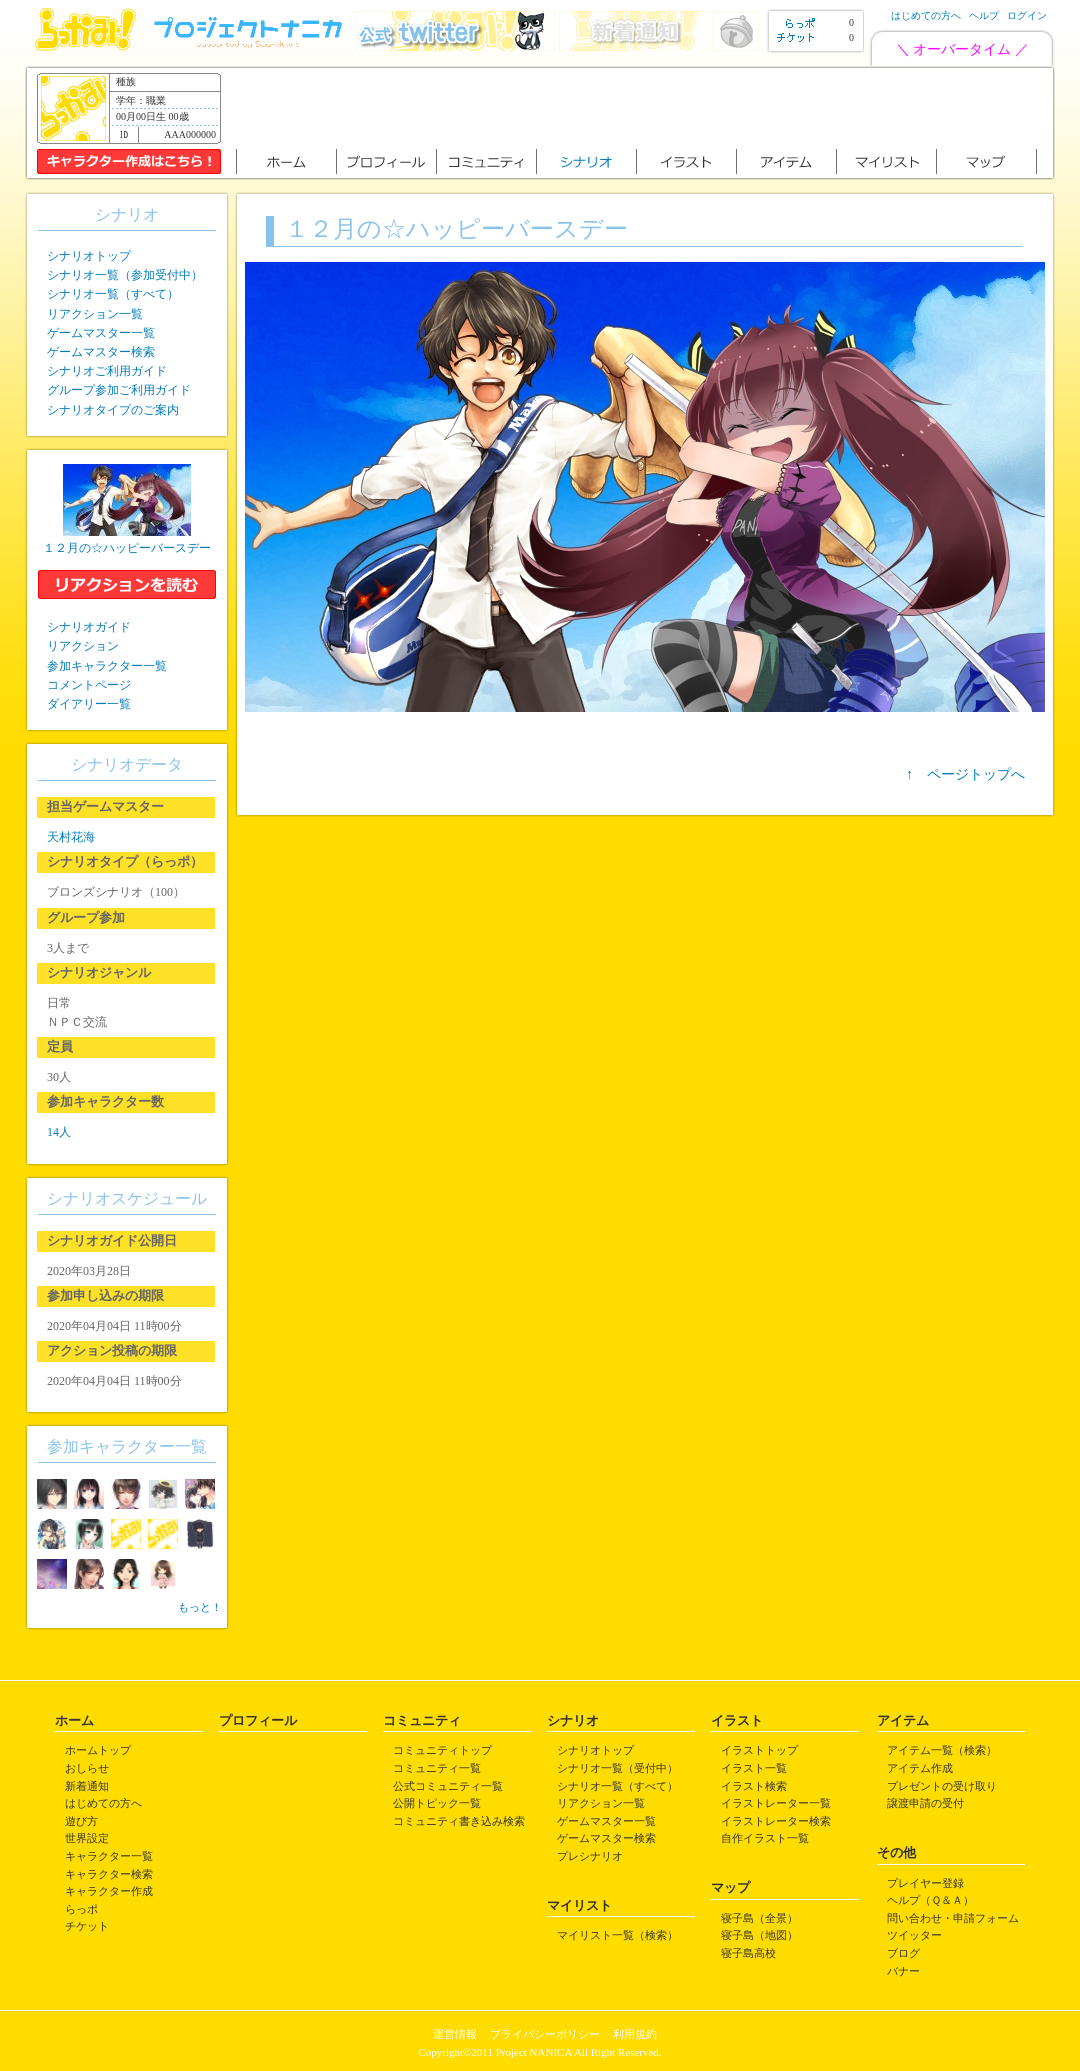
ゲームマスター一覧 (101, 333)
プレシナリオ (590, 1856)
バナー (903, 1971)
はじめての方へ (926, 15)
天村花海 (71, 837)
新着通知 (87, 1786)
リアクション (83, 646)
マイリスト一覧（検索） (617, 1935)
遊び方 (81, 1821)
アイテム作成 (920, 1768)
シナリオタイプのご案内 (113, 410)
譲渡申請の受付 (925, 1803)
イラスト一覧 (754, 1768)
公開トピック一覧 (437, 1803)
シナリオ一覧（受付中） (617, 1768)
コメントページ (89, 685)
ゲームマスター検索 (101, 352)
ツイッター (914, 1935)
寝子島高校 (748, 1953)
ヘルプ (984, 15)
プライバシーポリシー (545, 2034)
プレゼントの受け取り (942, 1786)
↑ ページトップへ (965, 774)
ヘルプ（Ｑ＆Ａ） (930, 1900)
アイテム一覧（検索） (942, 1750)
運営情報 (455, 2034)
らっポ (81, 1909)
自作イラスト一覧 (765, 1838)
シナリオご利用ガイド (107, 371)
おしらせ (87, 1768)
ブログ (903, 1953)
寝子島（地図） (759, 1935)
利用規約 (635, 2034)
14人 (59, 1132)
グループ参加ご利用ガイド (119, 390)
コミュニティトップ (442, 1750)
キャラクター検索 (109, 1874)
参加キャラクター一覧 (107, 666)
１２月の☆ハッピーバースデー (127, 548)
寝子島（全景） (759, 1918)
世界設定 (87, 1838)
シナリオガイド (89, 627)
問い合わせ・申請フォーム (953, 1918)
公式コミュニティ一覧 (448, 1786)
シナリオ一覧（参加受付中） (125, 275)
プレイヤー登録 (925, 1883)
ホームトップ (98, 1750)
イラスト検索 (754, 1786)
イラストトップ (759, 1750)
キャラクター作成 (109, 1891)
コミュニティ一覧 (437, 1768)
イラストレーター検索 (776, 1821)
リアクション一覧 (95, 314)
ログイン (1027, 15)
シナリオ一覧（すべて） (113, 294)
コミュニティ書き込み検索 (459, 1821)
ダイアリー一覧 (89, 704)
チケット (87, 1926)
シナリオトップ (89, 256)
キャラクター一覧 (109, 1856)
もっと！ (200, 1607)
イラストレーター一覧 (776, 1803)
